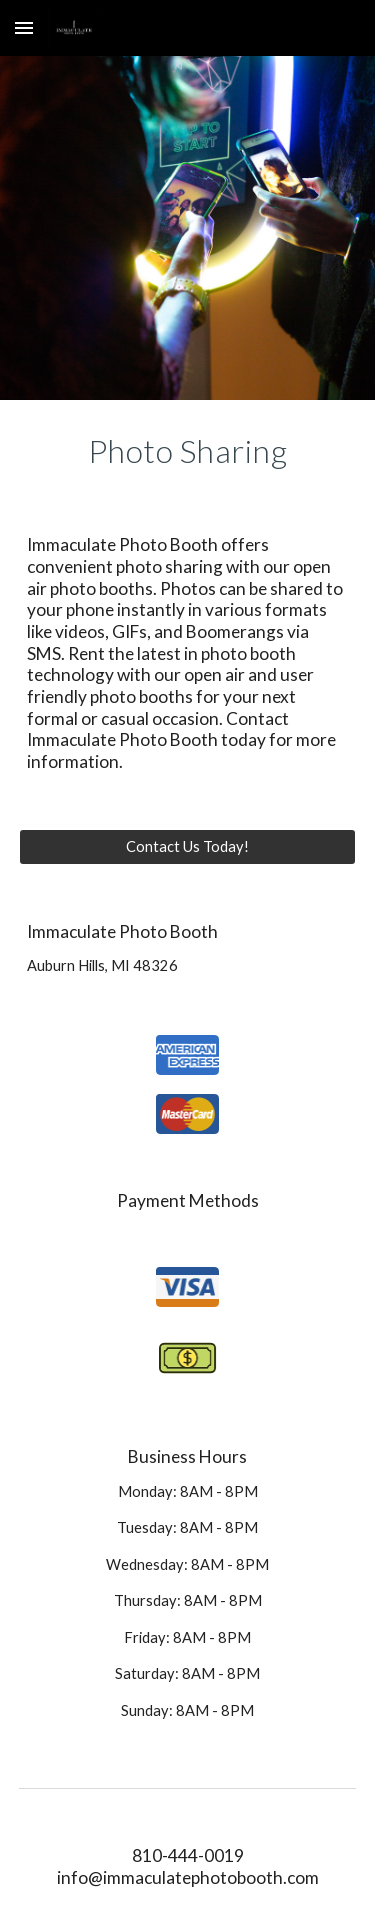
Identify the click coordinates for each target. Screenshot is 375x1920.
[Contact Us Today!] (188, 846)
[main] (188, 451)
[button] (24, 27)
